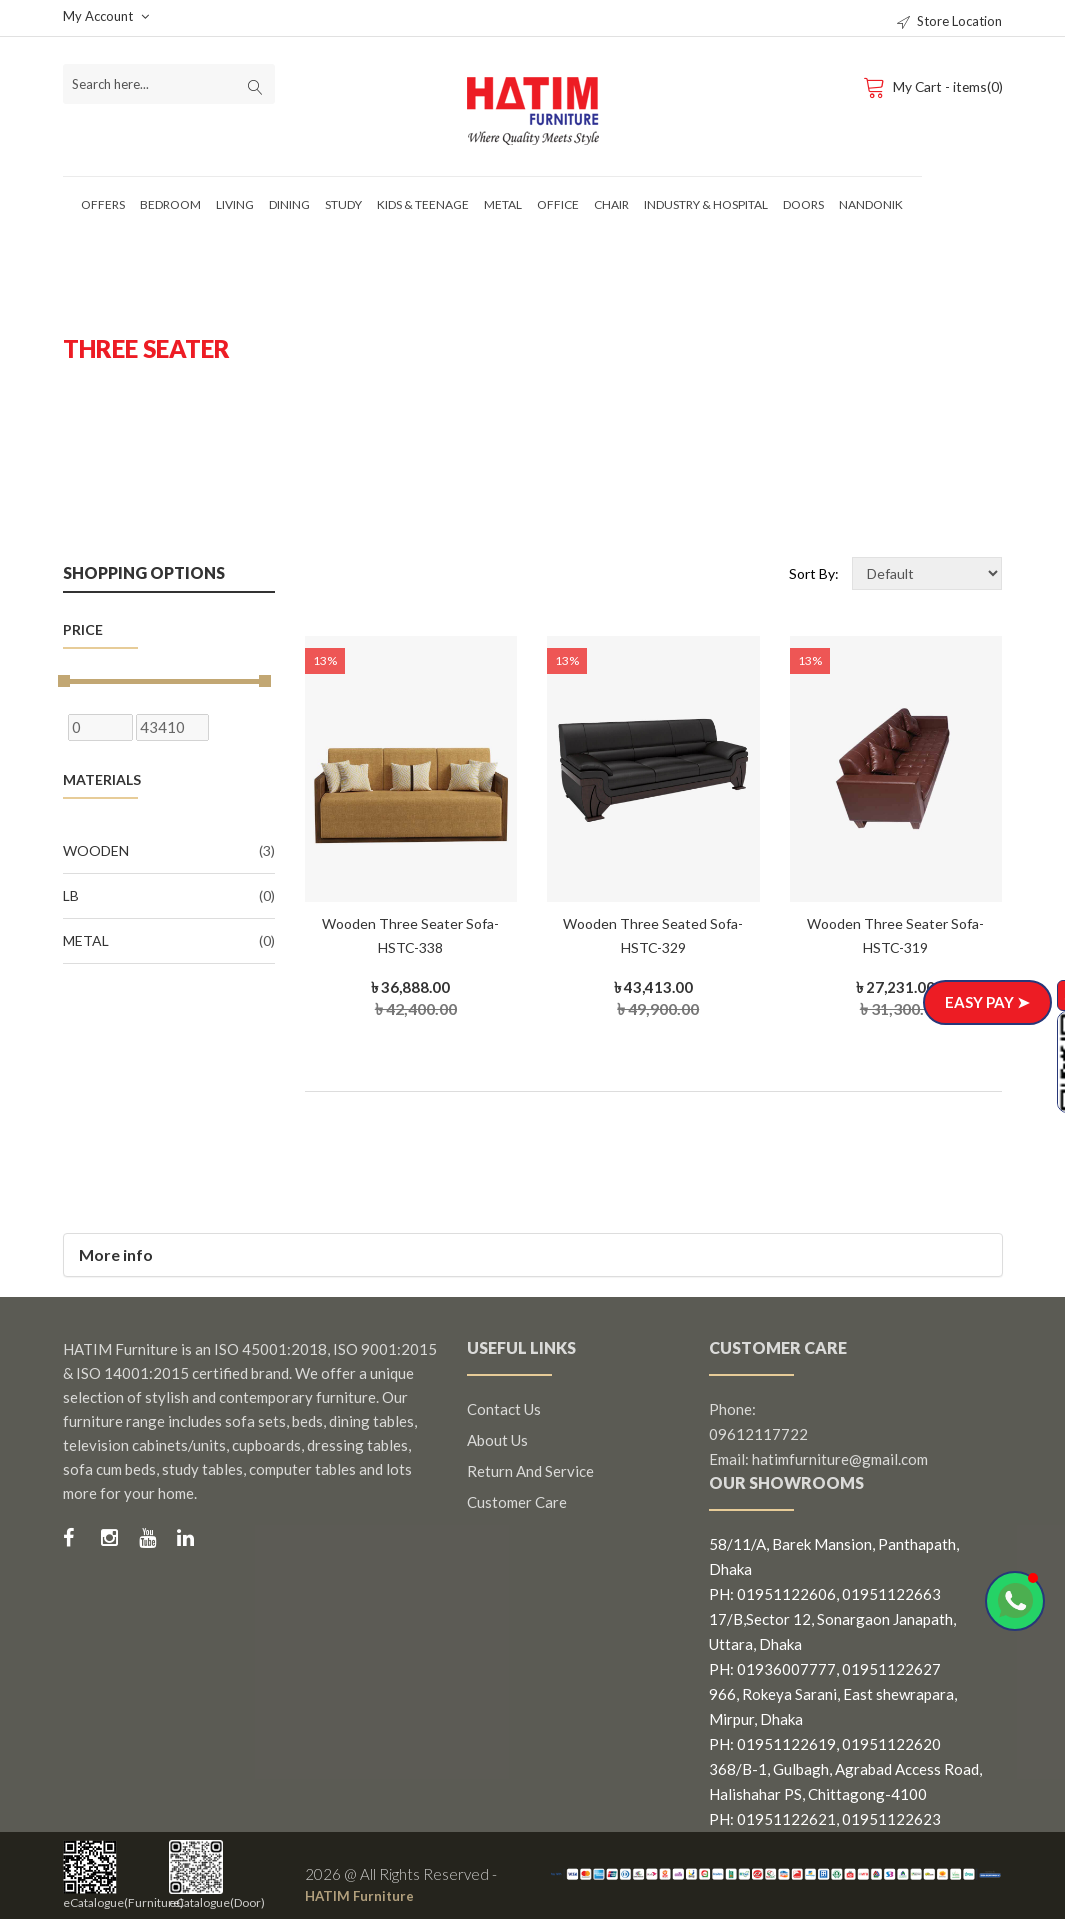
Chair (611, 204)
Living (235, 204)
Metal (503, 204)
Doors (803, 204)
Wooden (169, 851)
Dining (289, 204)
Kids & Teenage (423, 204)
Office (558, 204)
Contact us (504, 1409)
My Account (106, 16)
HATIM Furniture (365, 1895)
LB (169, 896)
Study (343, 204)
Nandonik (871, 204)
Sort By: (814, 573)
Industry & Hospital (706, 204)
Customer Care (517, 1502)
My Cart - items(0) (931, 86)
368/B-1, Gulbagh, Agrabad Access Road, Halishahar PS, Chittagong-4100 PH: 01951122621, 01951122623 (845, 1794)
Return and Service (530, 1471)
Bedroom (170, 204)
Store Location (949, 21)
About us (497, 1440)
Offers (103, 204)
